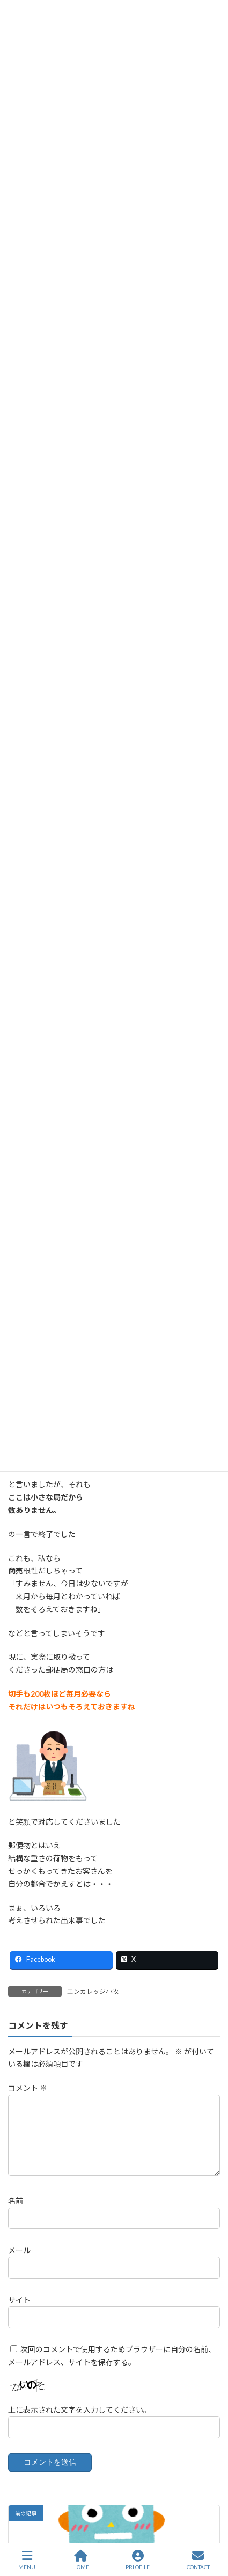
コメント (27, 2087)
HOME (80, 2560)
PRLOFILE (138, 2560)
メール (19, 2263)
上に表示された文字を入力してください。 (79, 2422)
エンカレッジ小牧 (93, 1991)
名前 (15, 2213)
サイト (19, 2312)
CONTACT (198, 2560)
